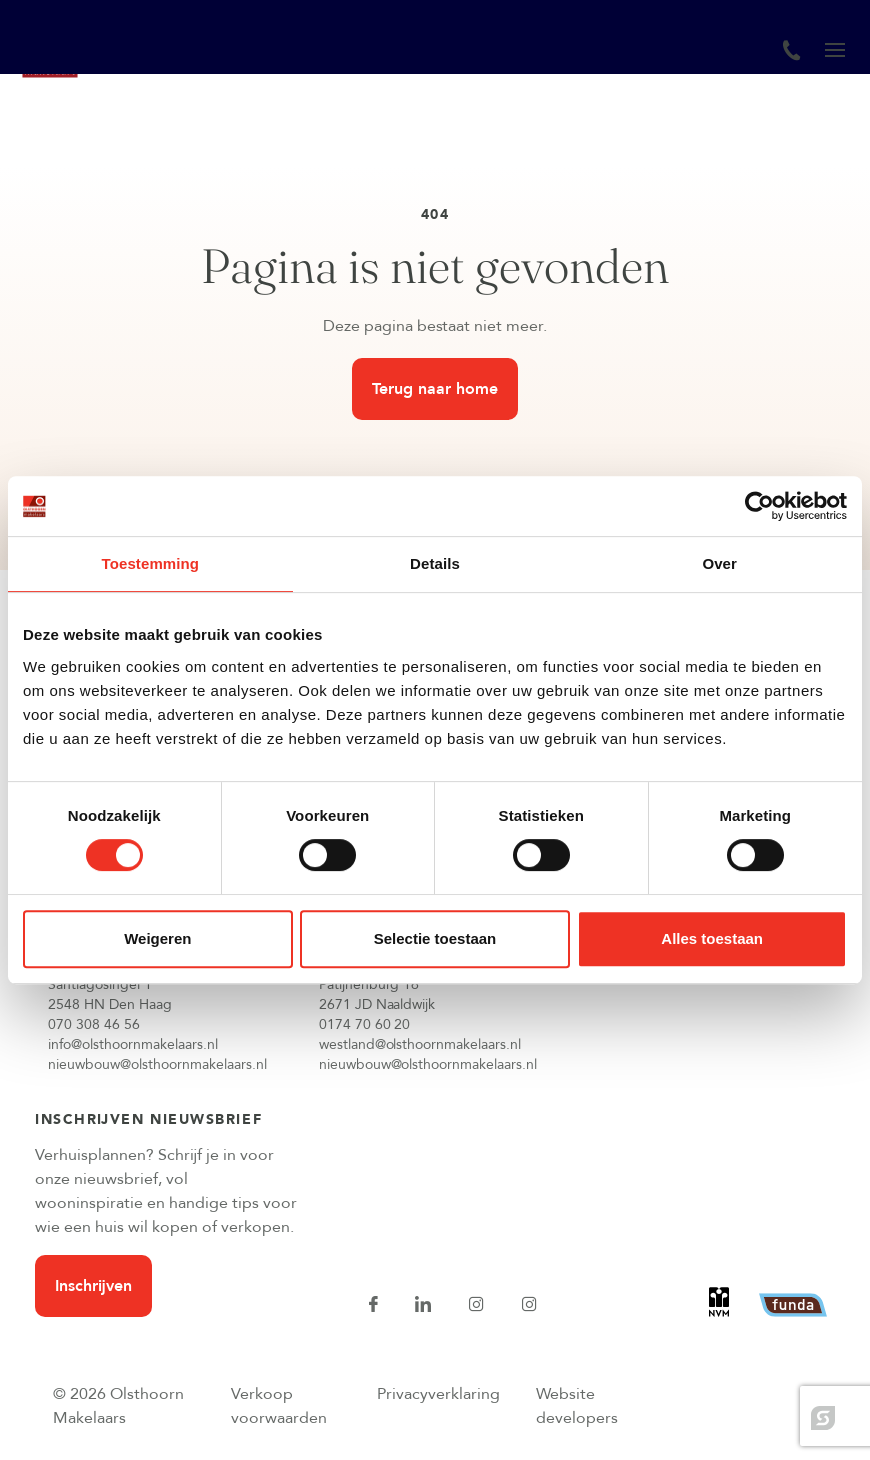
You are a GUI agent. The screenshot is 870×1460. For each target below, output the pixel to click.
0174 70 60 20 (365, 1024)
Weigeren (157, 938)
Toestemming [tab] (151, 563)
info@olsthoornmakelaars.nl (133, 1044)
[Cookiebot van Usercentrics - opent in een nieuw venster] (759, 506)
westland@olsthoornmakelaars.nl (420, 1044)
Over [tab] (719, 563)
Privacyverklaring (438, 1394)
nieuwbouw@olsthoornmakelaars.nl (157, 1064)
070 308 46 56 (94, 1024)
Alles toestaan (712, 938)
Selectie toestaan (435, 938)
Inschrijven (93, 1286)
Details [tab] (435, 563)
